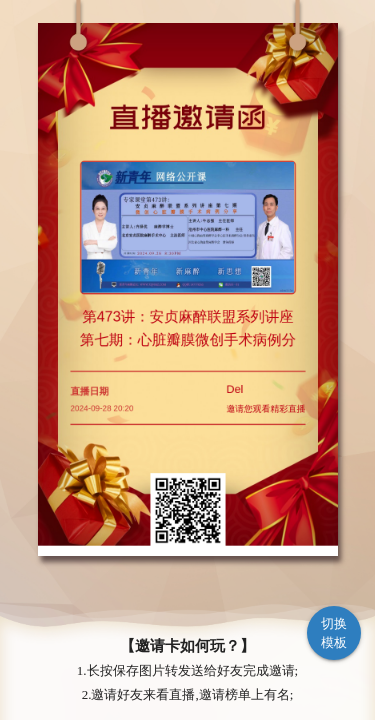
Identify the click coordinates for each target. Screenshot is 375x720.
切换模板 (334, 633)
